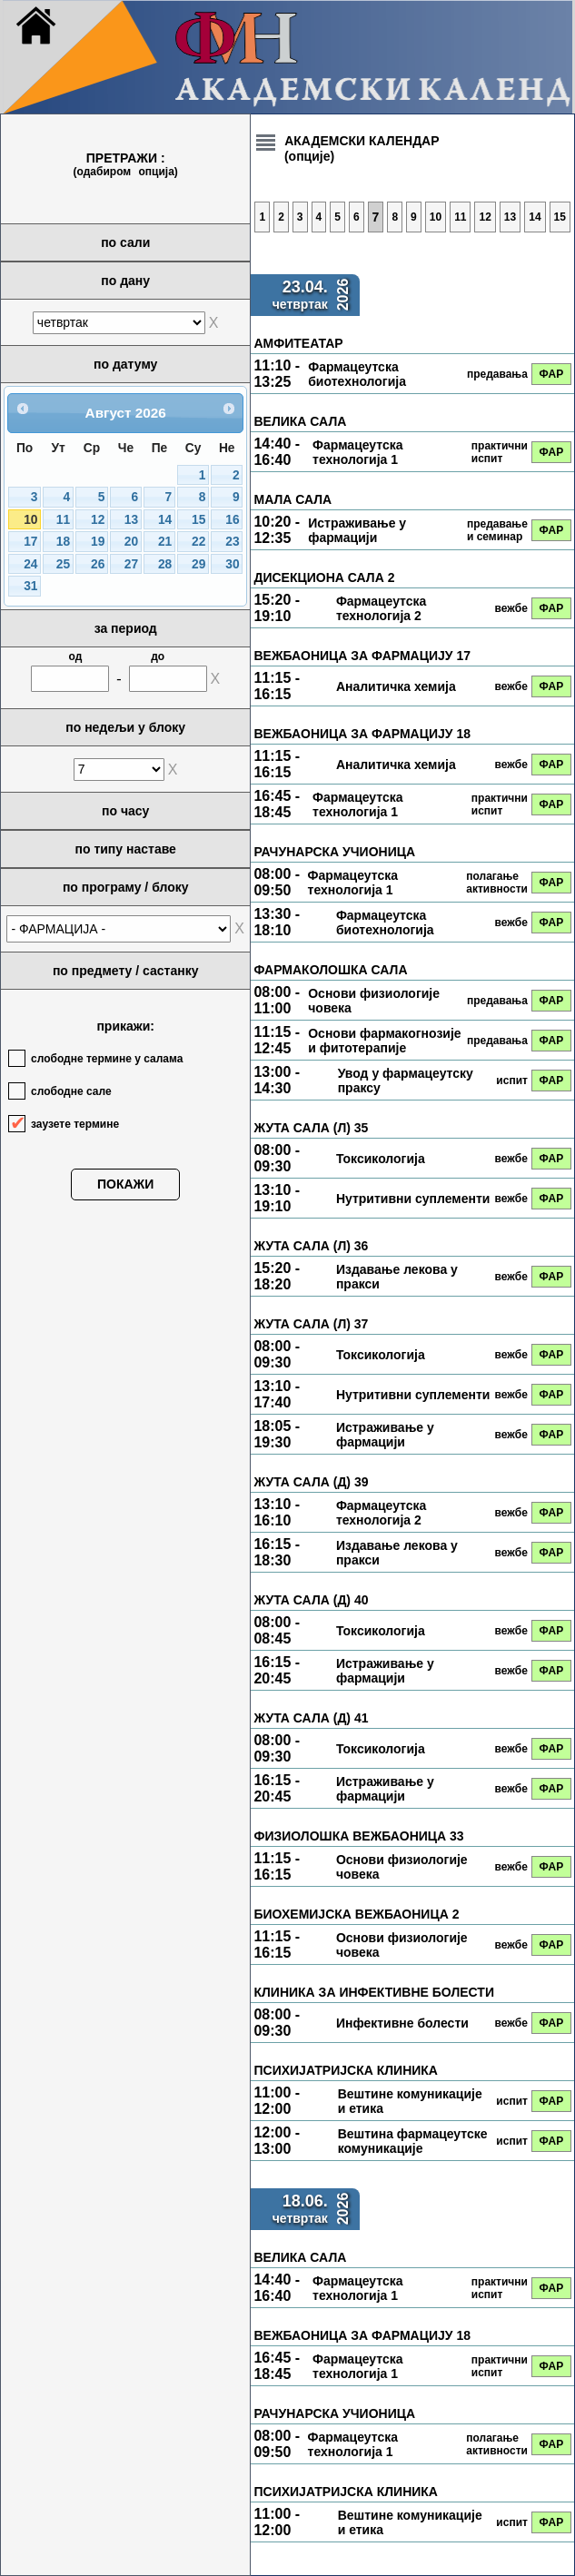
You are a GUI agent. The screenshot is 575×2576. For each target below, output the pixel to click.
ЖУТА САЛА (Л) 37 (310, 1324)
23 (232, 541)
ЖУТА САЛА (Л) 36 (310, 1246)
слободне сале (71, 1091)
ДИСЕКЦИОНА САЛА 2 (323, 577)
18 (63, 541)
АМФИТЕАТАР (297, 343)
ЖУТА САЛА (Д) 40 (310, 1600)
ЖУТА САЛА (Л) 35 (310, 1127)
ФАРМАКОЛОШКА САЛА (330, 969)
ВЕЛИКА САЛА (299, 421)
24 (30, 564)
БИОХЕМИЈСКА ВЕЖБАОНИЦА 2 (356, 1914)
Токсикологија (380, 1158)
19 (97, 541)
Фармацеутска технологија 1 (357, 452)
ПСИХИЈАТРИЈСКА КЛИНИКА (345, 2070)
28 (165, 564)
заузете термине (75, 1124)
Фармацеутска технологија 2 (381, 608)
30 (232, 564)
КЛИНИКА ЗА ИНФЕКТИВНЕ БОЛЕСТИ (373, 1992)
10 (30, 520)
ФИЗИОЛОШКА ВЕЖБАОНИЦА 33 (358, 1836)
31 (30, 586)
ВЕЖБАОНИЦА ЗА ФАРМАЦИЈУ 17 (362, 655)
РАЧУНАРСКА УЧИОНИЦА (334, 851)
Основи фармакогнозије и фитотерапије (384, 1040)
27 (131, 564)
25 (63, 564)
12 (97, 520)
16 (232, 520)
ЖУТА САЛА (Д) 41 (310, 1718)
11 (63, 520)
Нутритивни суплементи (413, 1198)
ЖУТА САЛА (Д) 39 (310, 1482)
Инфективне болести (402, 2023)
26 (97, 564)
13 (131, 520)
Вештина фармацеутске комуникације (413, 2141)
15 (198, 520)
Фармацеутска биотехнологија (357, 374)
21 (165, 541)
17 (30, 541)
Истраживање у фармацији (357, 530)
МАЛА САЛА (292, 499)
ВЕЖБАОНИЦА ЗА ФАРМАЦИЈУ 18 (362, 733)
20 (131, 541)
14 (165, 520)
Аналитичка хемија (396, 686)
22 (198, 541)
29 (198, 564)
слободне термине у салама (107, 1058)
